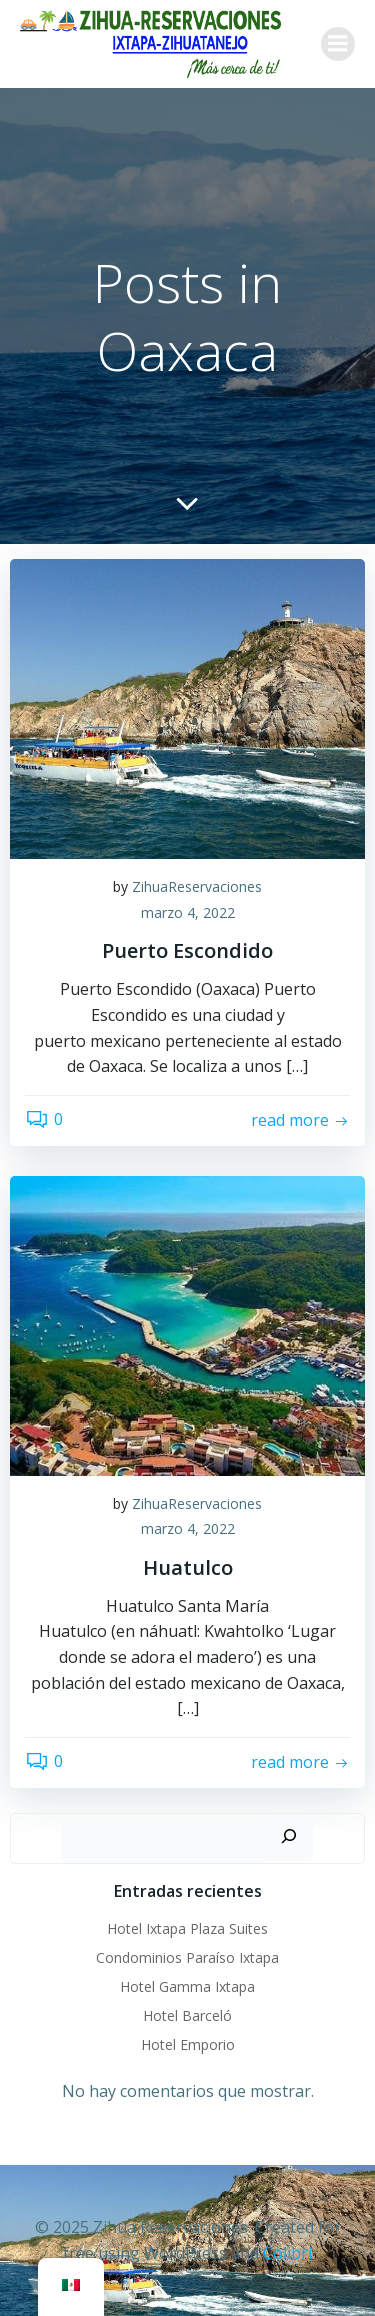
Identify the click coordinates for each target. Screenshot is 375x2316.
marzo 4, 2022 (188, 912)
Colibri (287, 2253)
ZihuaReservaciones (197, 886)
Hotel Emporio (188, 2044)
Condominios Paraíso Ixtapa (187, 1957)
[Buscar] (289, 1837)
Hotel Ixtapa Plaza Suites (187, 1928)
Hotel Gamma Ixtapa (187, 1986)
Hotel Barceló (187, 2015)
